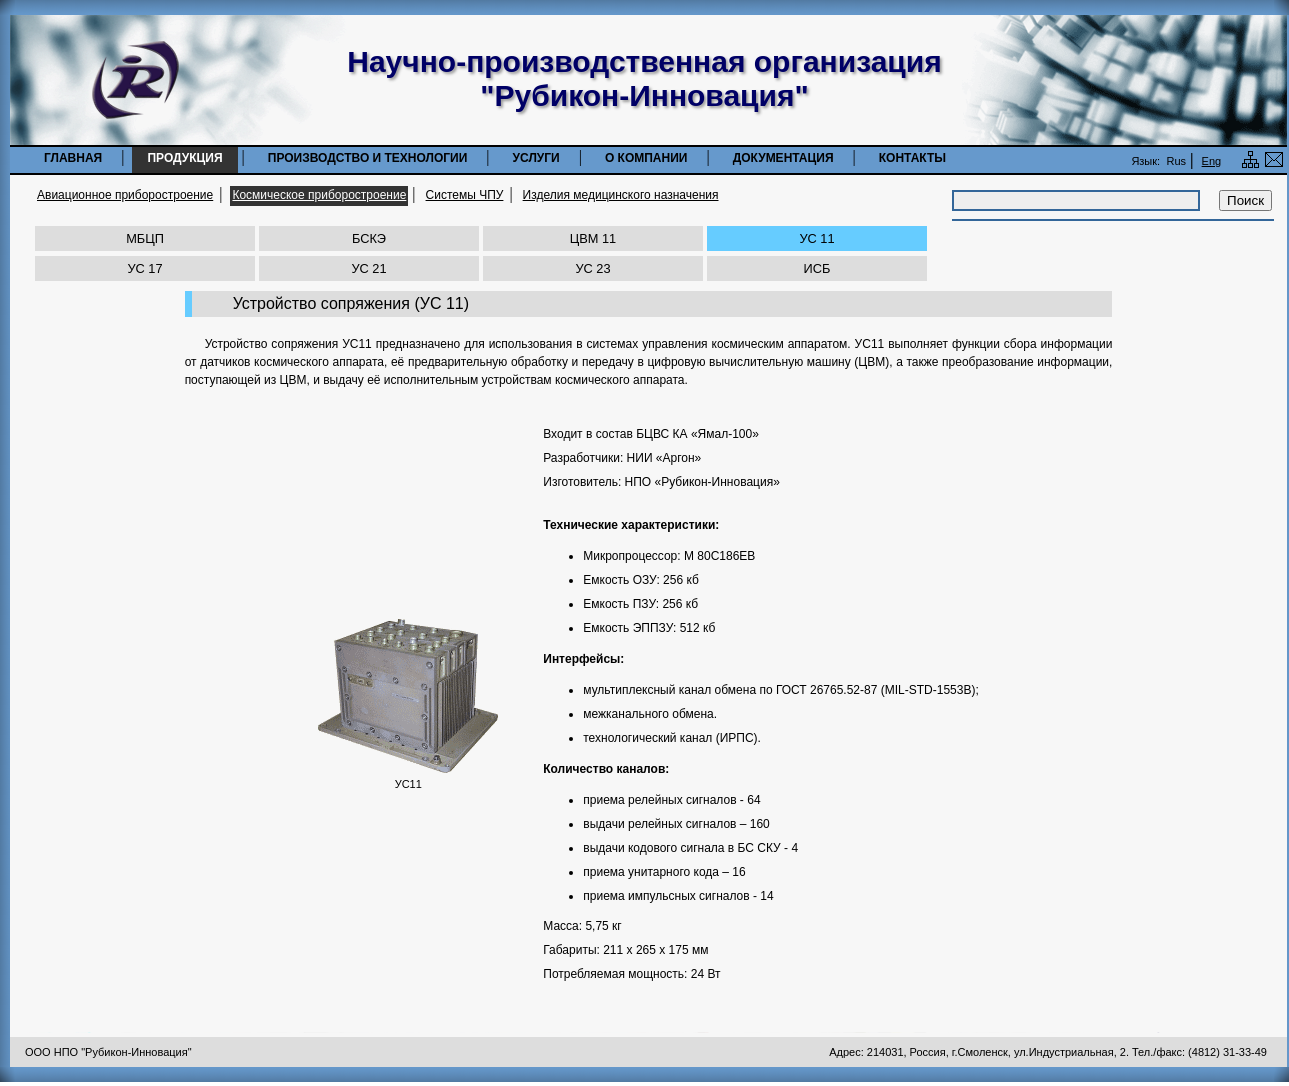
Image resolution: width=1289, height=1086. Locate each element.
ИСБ (817, 268)
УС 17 (144, 268)
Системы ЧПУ (465, 195)
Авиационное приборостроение (125, 195)
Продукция (184, 158)
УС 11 (816, 238)
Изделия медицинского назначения (621, 195)
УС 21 (368, 268)
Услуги (536, 158)
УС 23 (592, 268)
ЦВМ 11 (593, 238)
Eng (1212, 161)
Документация (783, 158)
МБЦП (145, 238)
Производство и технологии (368, 158)
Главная (73, 158)
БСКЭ (369, 238)
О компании (646, 158)
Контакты (912, 158)
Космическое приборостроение (319, 195)
